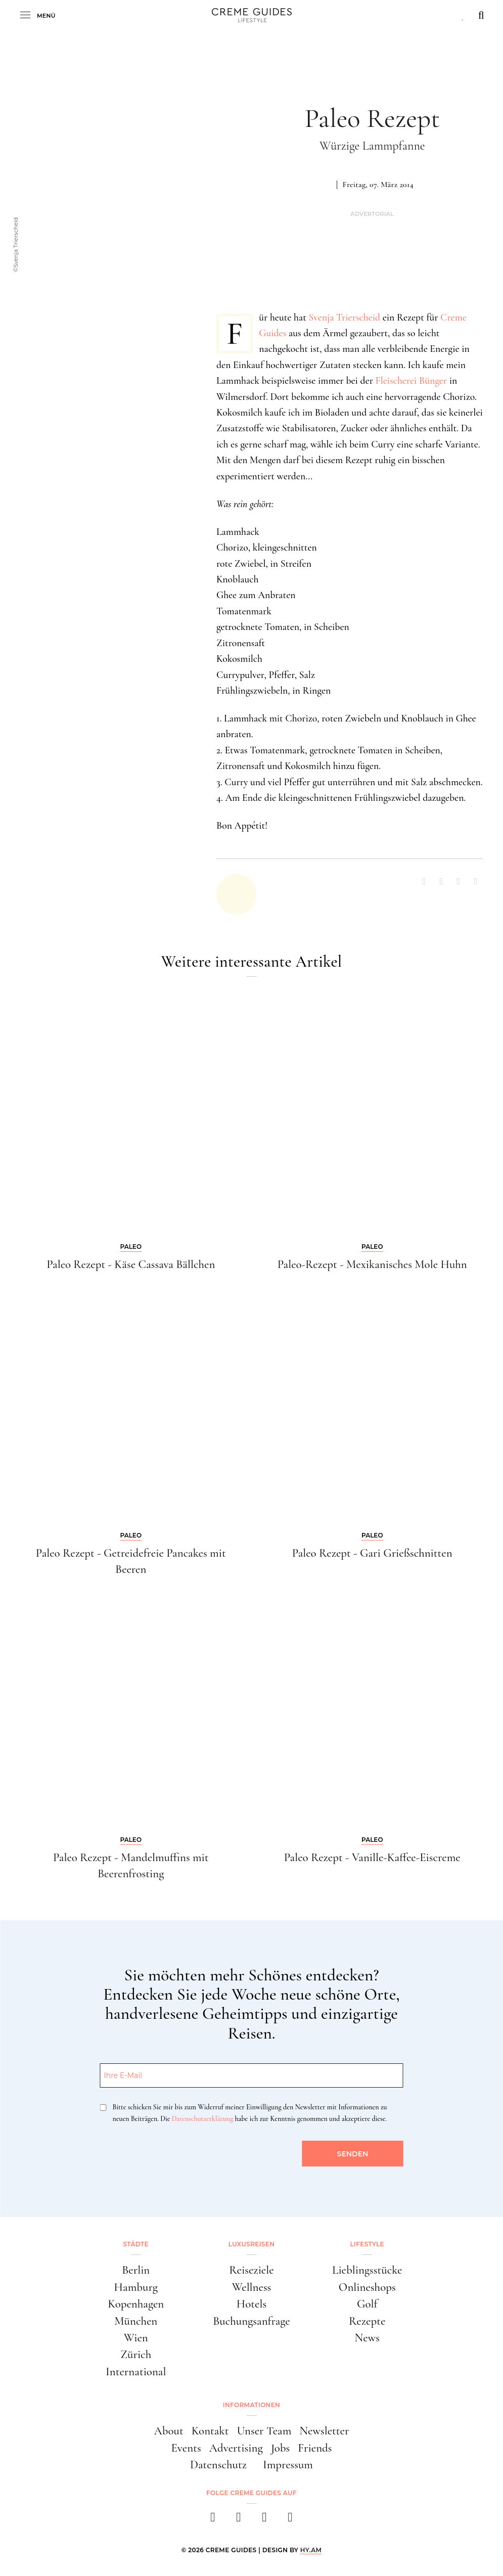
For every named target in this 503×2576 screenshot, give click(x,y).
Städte (136, 2244)
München (135, 2321)
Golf (367, 2304)
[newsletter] (290, 2520)
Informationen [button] (251, 2405)
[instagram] (239, 2520)
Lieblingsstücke (367, 2270)
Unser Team (264, 2431)
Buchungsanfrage (251, 2321)
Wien (136, 2338)
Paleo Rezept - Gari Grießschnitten (372, 1553)
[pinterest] (264, 2520)
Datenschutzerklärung (202, 2118)
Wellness (251, 2287)
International (136, 2372)
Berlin (136, 2270)
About (169, 2431)
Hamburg (136, 2287)
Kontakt (210, 2431)
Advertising (236, 2448)
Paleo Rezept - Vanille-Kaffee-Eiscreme (372, 1857)
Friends (315, 2448)
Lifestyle (367, 2244)
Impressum (288, 2465)
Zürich (135, 2354)
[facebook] (213, 2520)
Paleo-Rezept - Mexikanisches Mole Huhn (372, 1264)
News (367, 2338)
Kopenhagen (136, 2304)
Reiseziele (251, 2270)
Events (186, 2448)
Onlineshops (367, 2287)
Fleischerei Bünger (411, 381)
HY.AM (311, 2550)
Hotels (251, 2304)
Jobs (280, 2448)
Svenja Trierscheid (344, 317)
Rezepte (367, 2321)
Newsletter (324, 2431)
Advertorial (372, 214)
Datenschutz (218, 2465)
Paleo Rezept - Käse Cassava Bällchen (131, 1264)
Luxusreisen (251, 2244)
